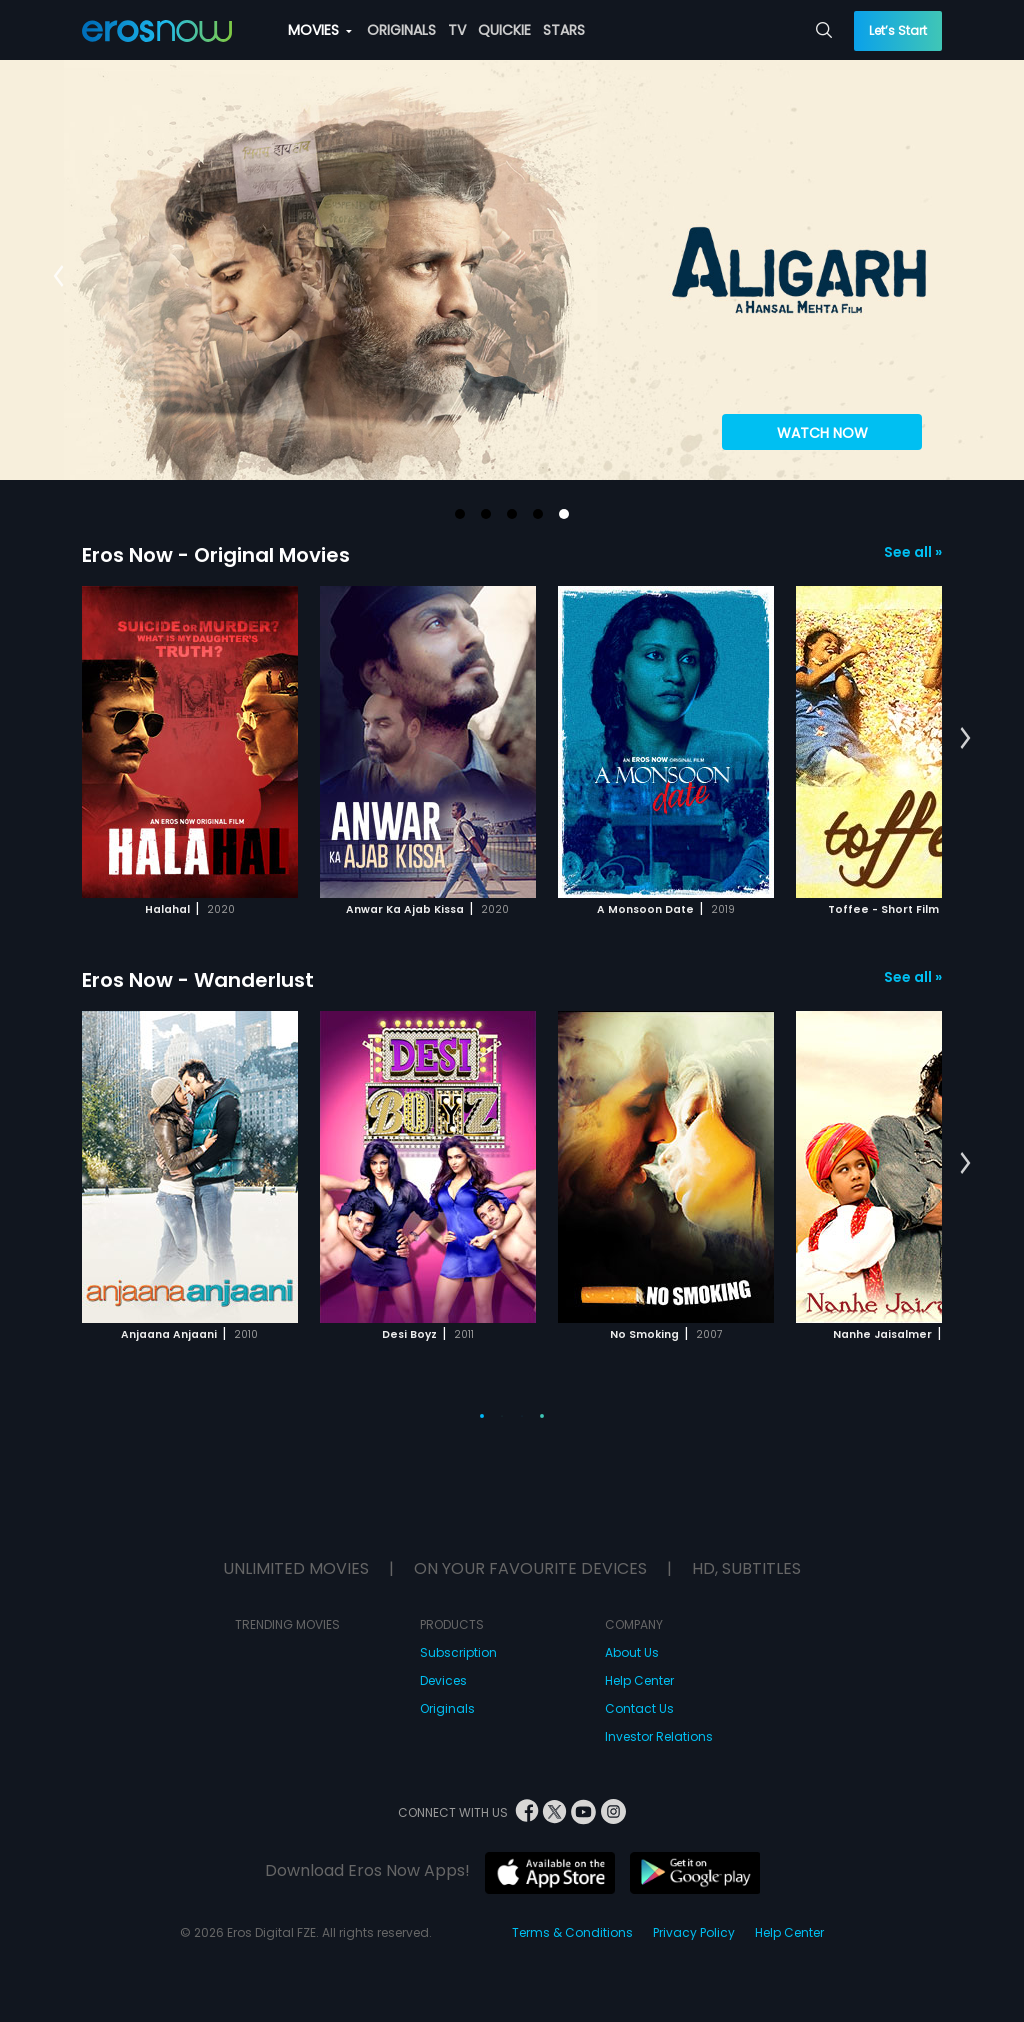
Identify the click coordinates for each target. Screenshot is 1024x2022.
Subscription (458, 1652)
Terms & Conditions (572, 1932)
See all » (913, 552)
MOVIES (320, 30)
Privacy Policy (694, 1932)
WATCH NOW (822, 433)
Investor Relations (659, 1736)
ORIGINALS (401, 30)
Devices (443, 1680)
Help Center (639, 1680)
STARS (564, 30)
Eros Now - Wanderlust (198, 980)
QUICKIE (504, 30)
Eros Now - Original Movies (216, 555)
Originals (447, 1708)
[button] (460, 514)
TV (457, 30)
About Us (632, 1652)
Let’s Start (898, 30)
